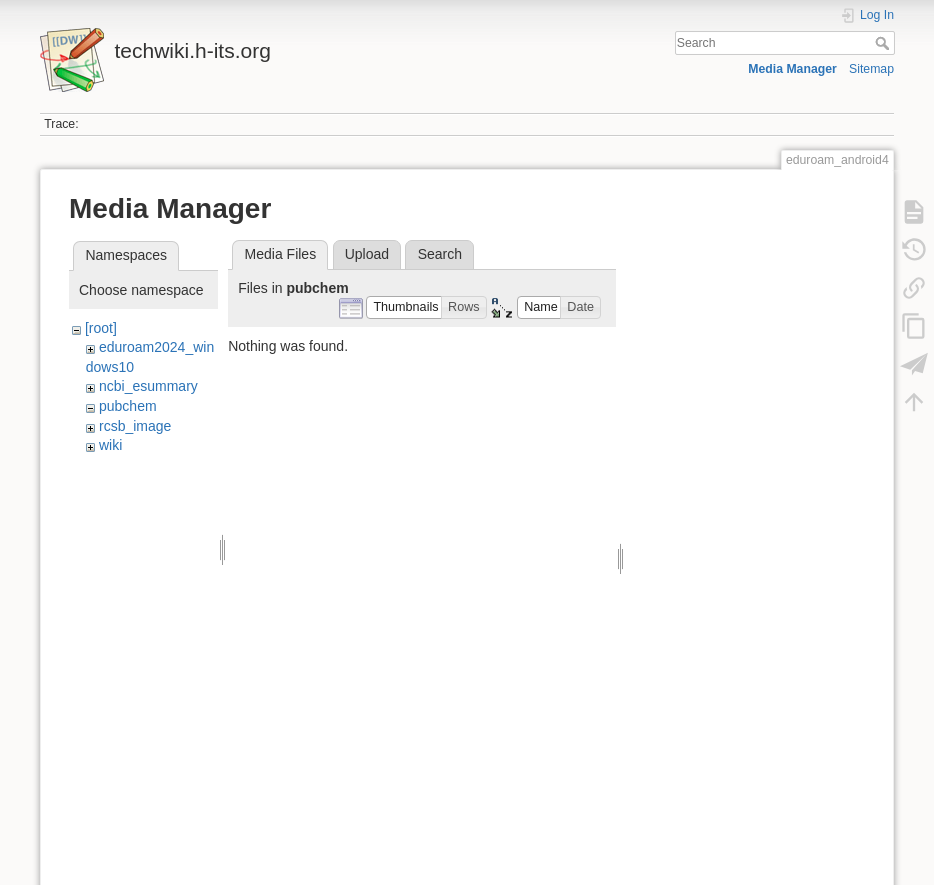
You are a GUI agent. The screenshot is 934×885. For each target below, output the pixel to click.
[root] (101, 328)
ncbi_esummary (148, 386)
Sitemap (871, 69)
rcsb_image (135, 426)
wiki (110, 445)
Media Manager (792, 69)
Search (884, 43)
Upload (367, 254)
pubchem (128, 406)
